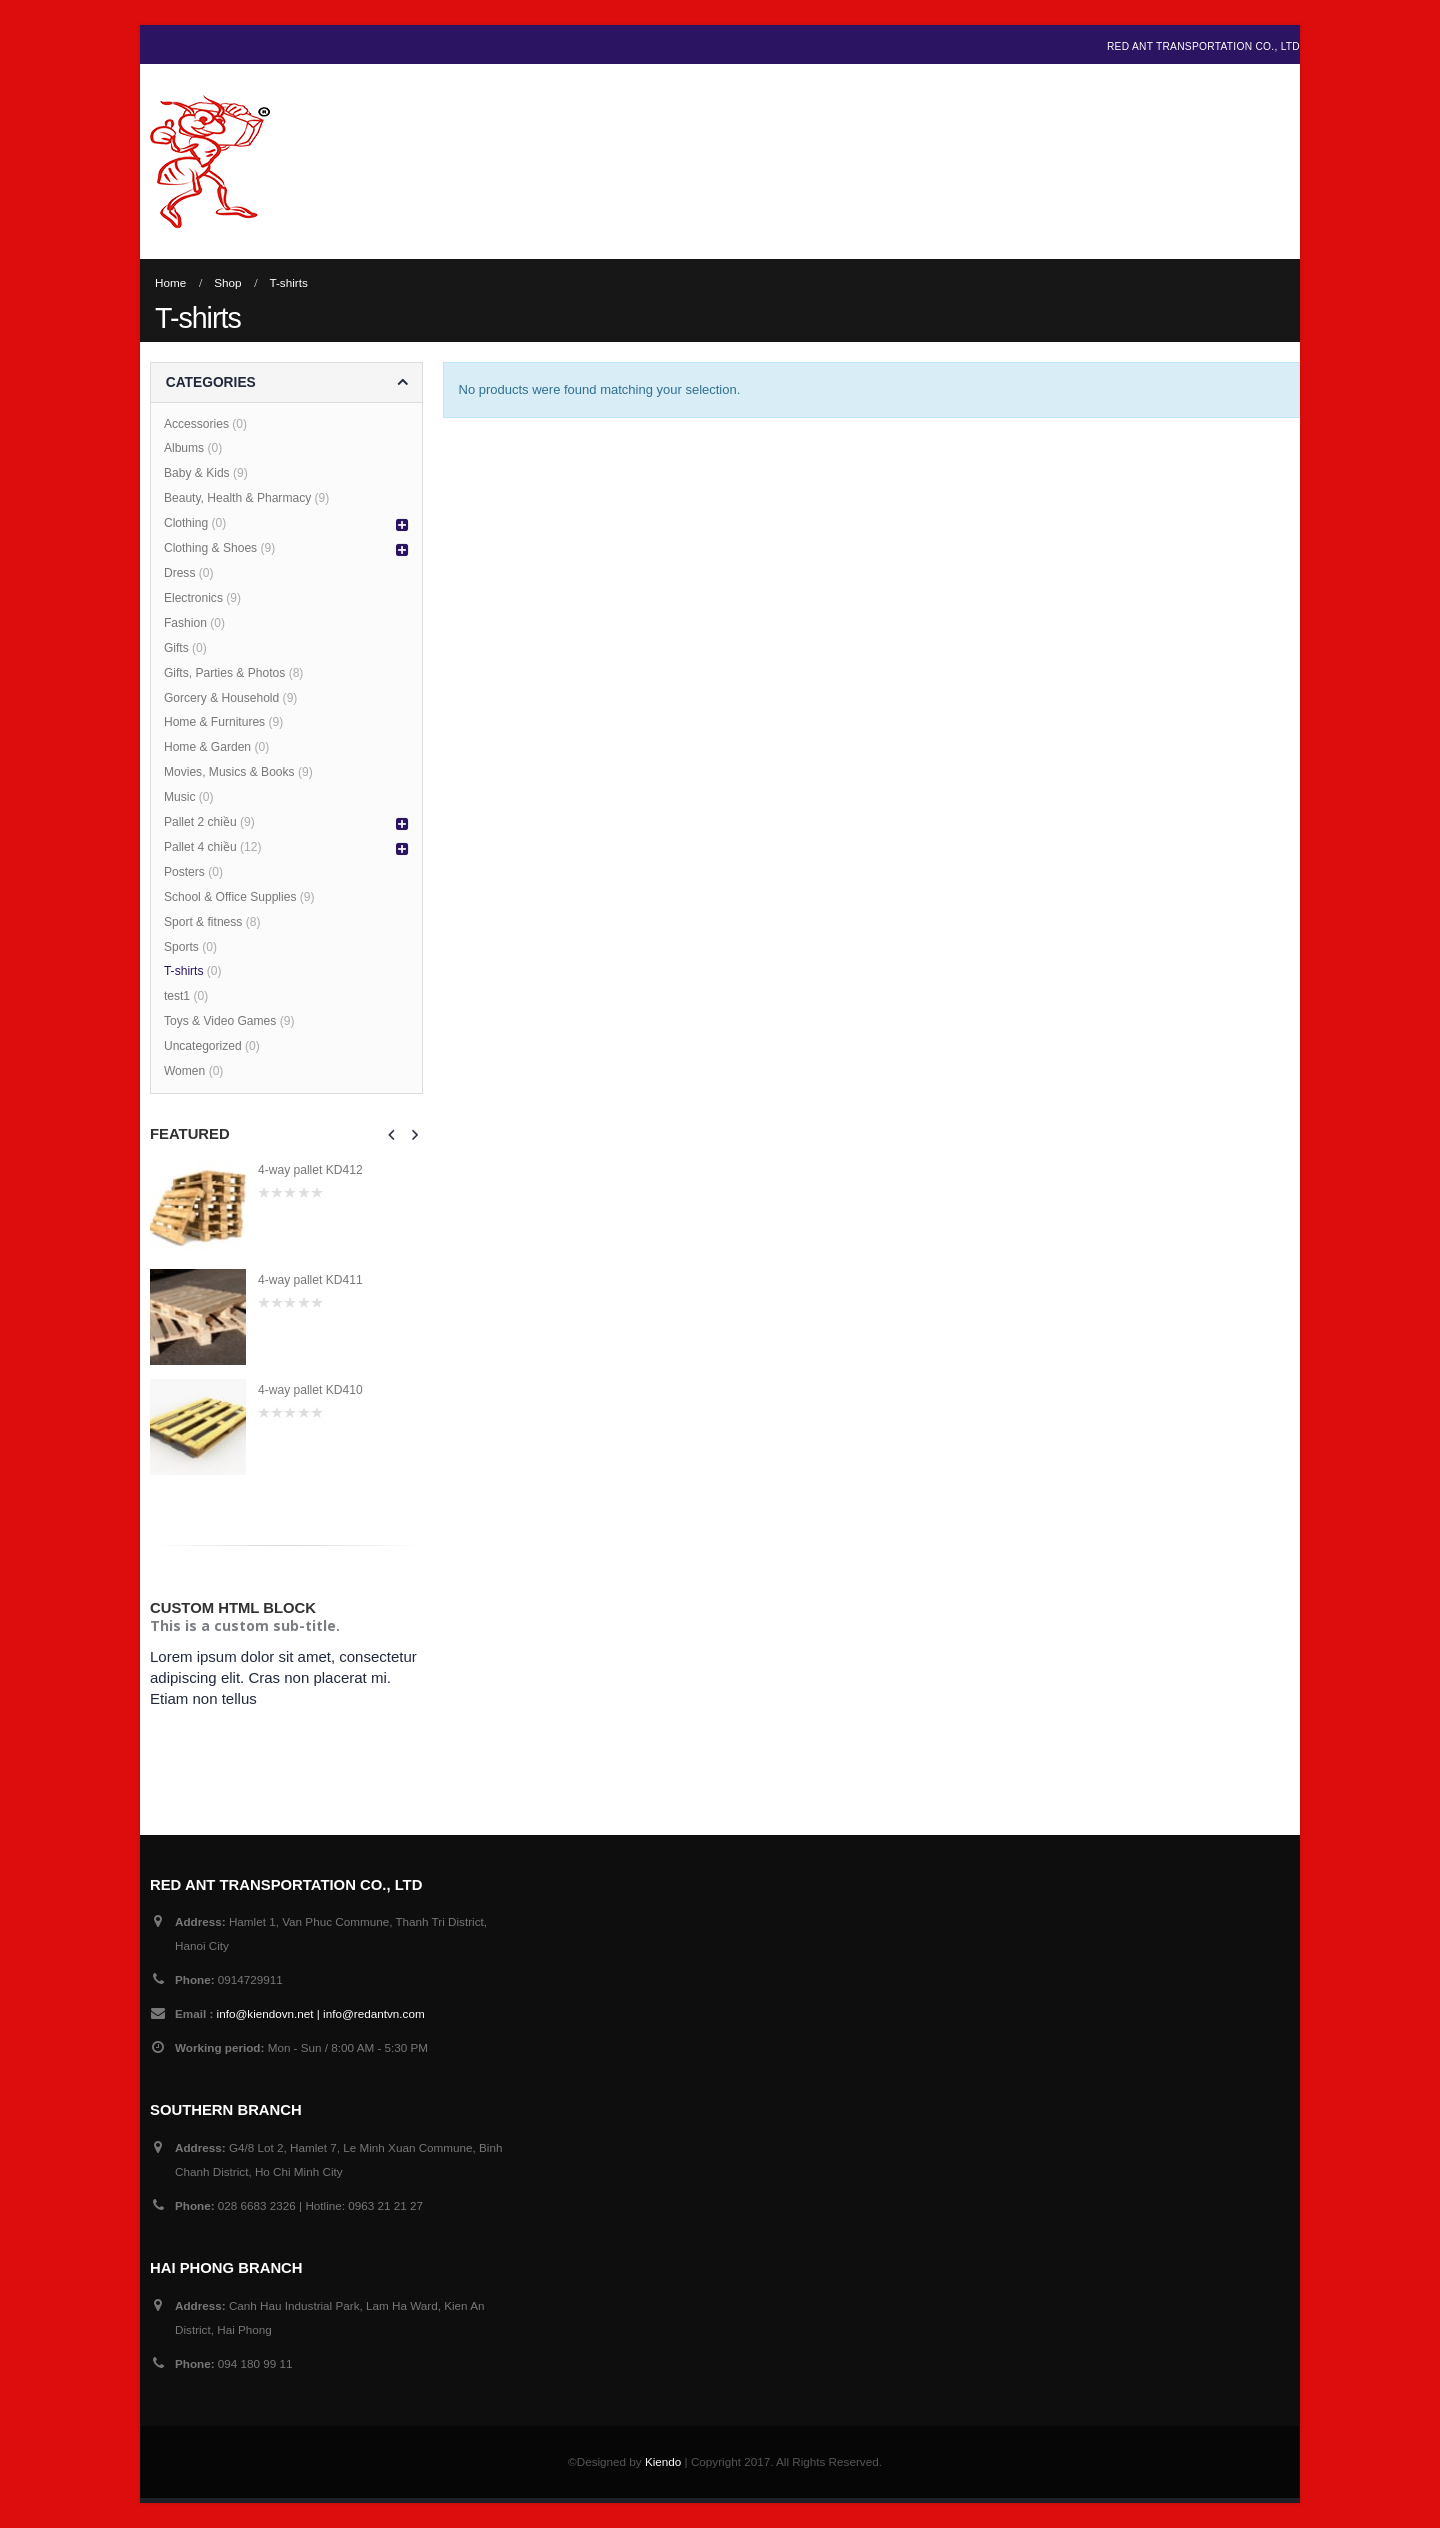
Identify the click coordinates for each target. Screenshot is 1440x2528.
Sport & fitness (203, 922)
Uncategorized (203, 1046)
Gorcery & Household (221, 698)
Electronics (193, 598)
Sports (181, 947)
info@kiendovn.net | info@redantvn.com (321, 2013)
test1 (177, 996)
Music (180, 797)
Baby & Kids (197, 473)
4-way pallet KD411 (310, 1280)
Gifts (176, 648)
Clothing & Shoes (210, 548)
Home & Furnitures (214, 722)
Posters (184, 872)
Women (184, 1071)
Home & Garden (207, 747)
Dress (180, 573)
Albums (184, 448)
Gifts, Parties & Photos (224, 673)
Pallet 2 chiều (200, 822)
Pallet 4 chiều (200, 847)
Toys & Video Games (220, 1021)
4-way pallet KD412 (310, 1170)
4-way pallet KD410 (310, 1390)
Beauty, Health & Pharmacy (237, 498)
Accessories (196, 424)
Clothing (186, 523)
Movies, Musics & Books (229, 772)
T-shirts (184, 971)
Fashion (185, 623)
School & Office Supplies (230, 897)
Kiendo (663, 2461)
